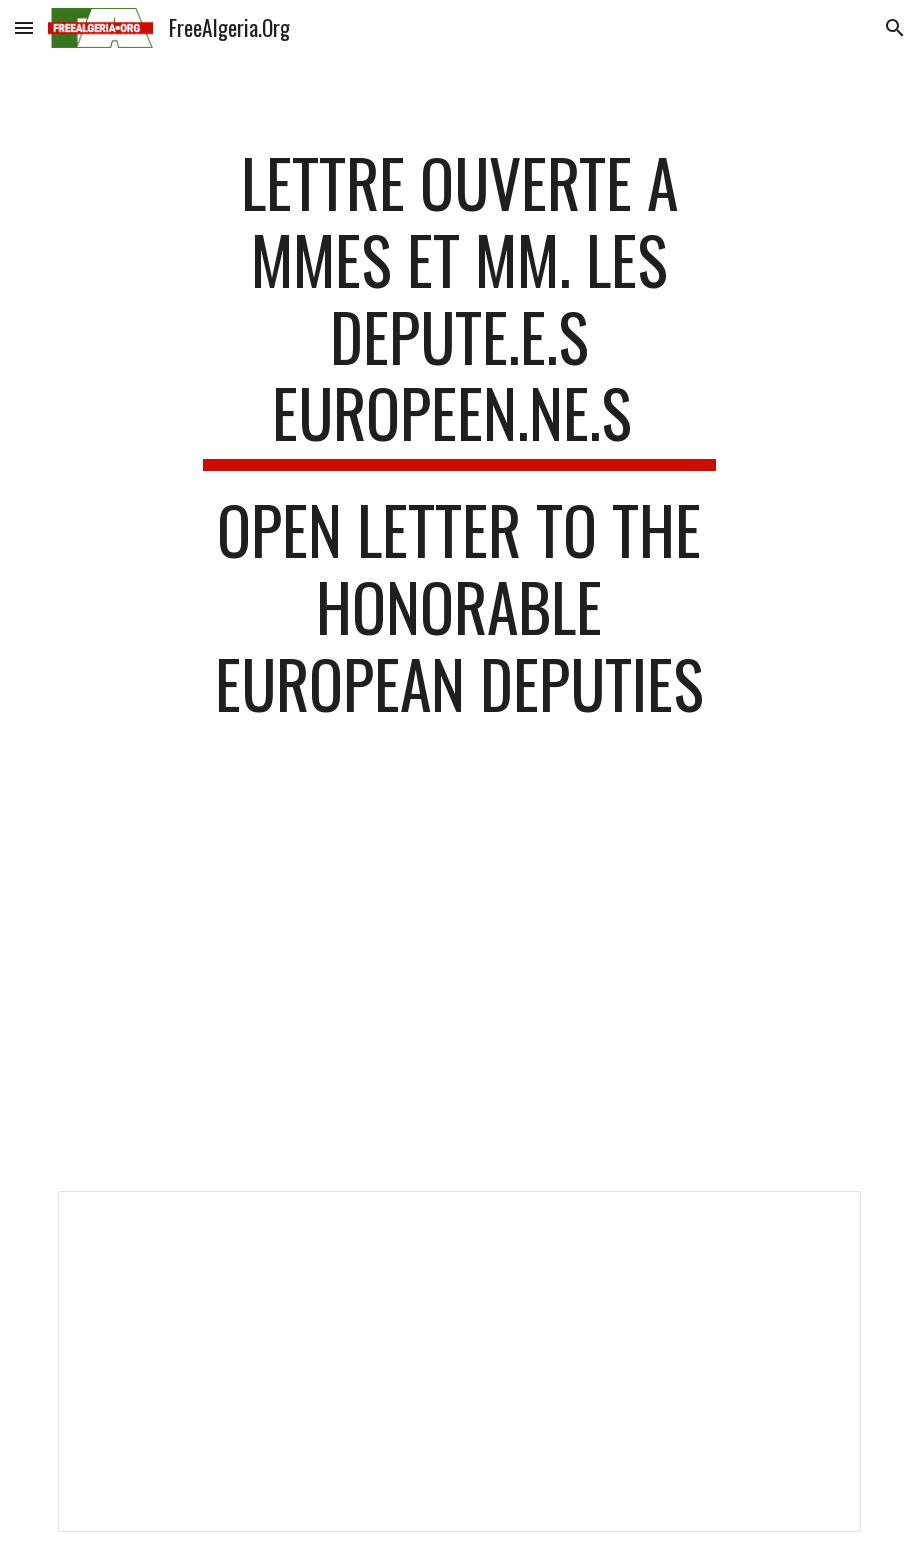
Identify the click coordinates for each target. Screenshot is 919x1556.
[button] (24, 27)
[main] (459, 443)
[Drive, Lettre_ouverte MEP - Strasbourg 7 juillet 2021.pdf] (459, 998)
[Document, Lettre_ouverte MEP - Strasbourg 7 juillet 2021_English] (459, 1361)
